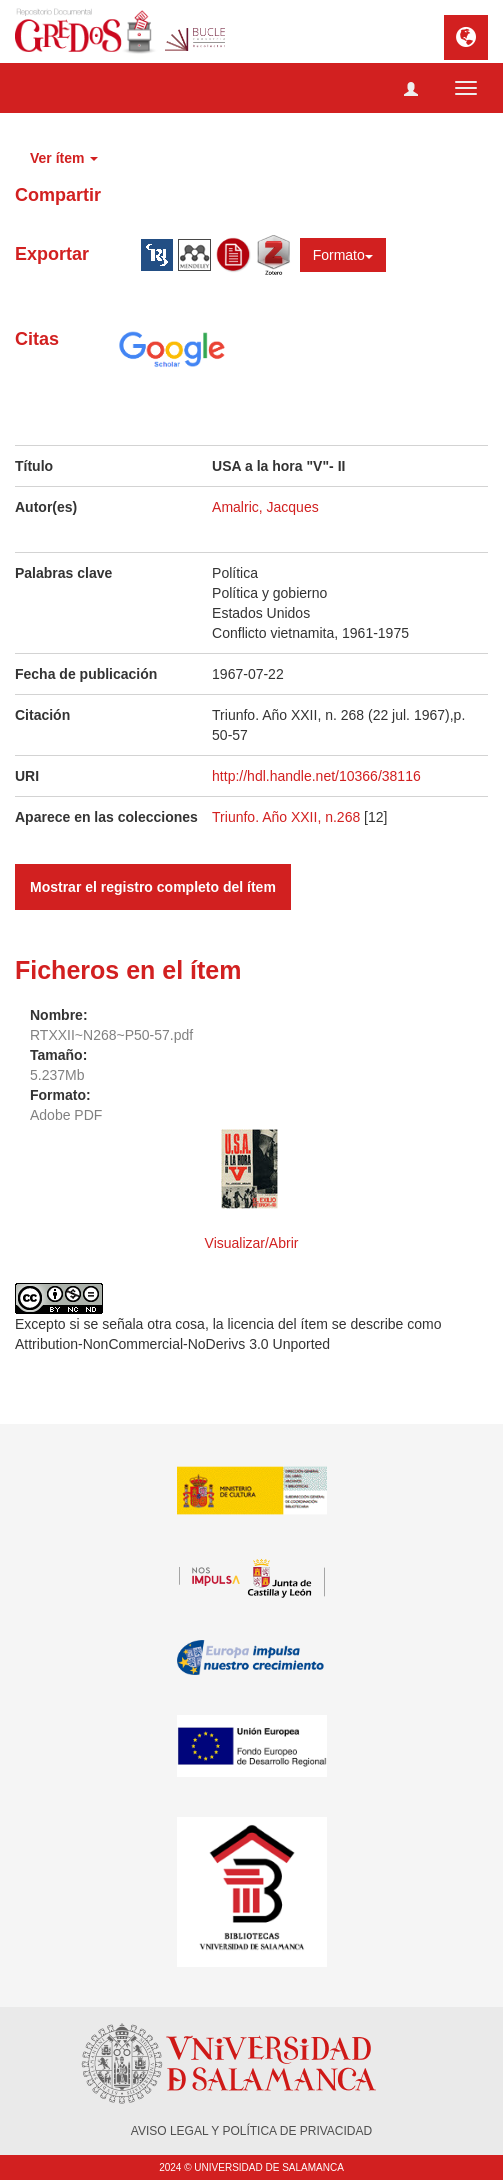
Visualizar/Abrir (252, 1243)
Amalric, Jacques (265, 507)
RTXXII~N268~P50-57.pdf (111, 1035)
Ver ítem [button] (64, 158)
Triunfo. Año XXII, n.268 (288, 817)
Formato (343, 255)
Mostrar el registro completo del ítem (153, 887)
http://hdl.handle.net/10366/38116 (316, 776)
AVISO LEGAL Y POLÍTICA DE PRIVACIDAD (251, 2131)
